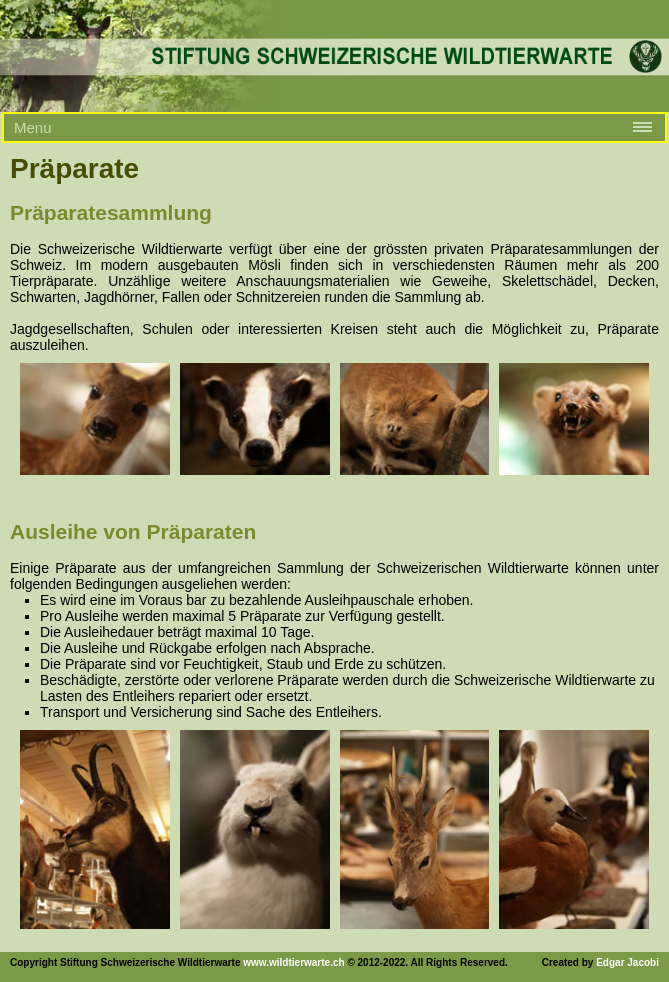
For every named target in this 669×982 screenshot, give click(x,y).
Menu (33, 127)
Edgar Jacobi (627, 962)
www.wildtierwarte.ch (293, 962)
